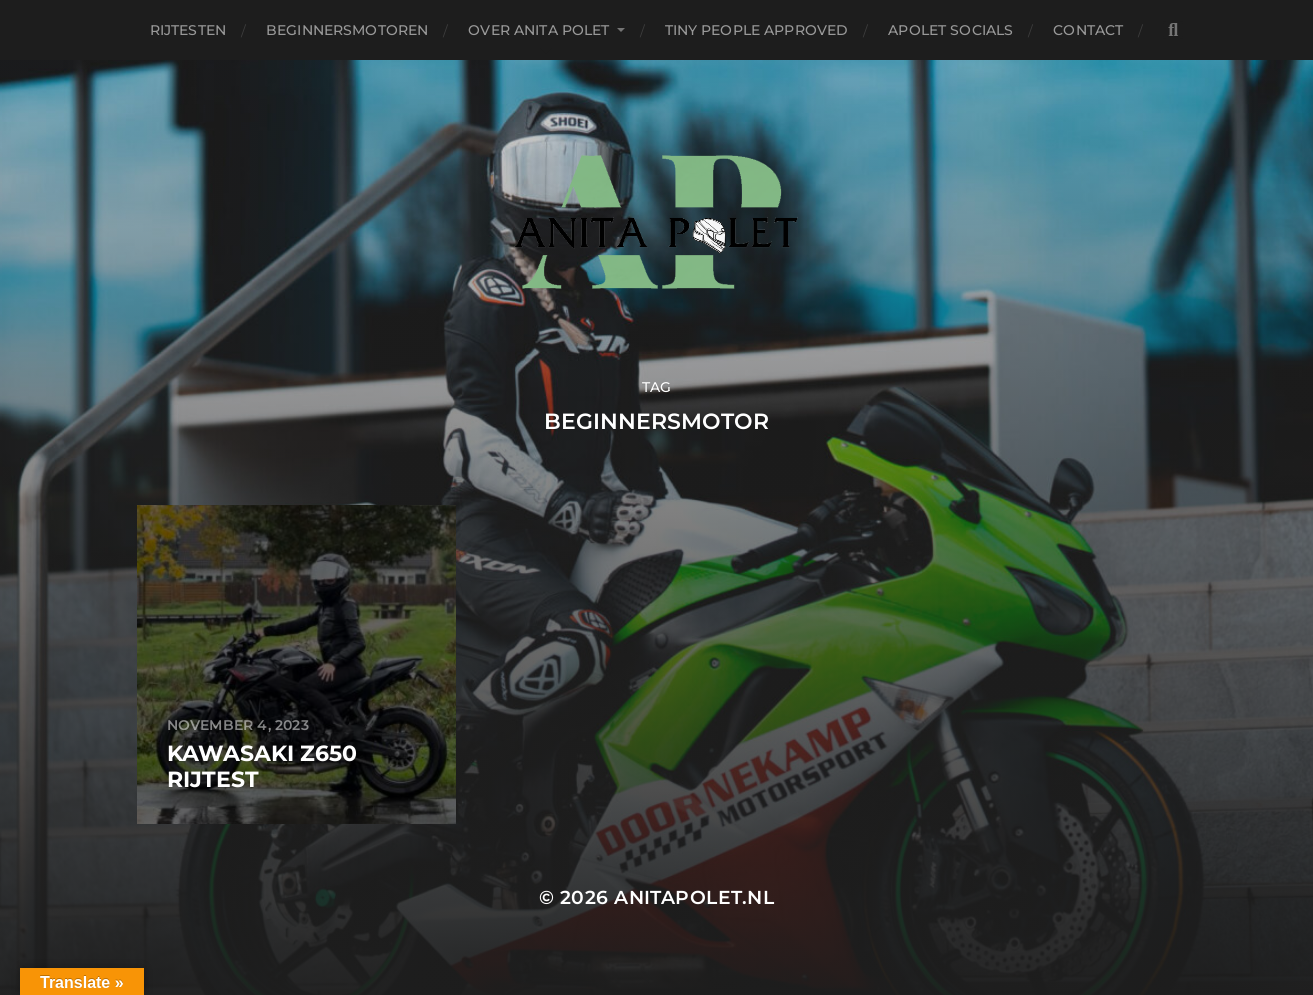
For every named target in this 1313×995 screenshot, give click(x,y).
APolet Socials (950, 30)
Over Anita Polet (538, 30)
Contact (1088, 30)
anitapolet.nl (694, 897)
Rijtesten (188, 30)
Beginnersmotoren (347, 30)
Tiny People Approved (757, 30)
